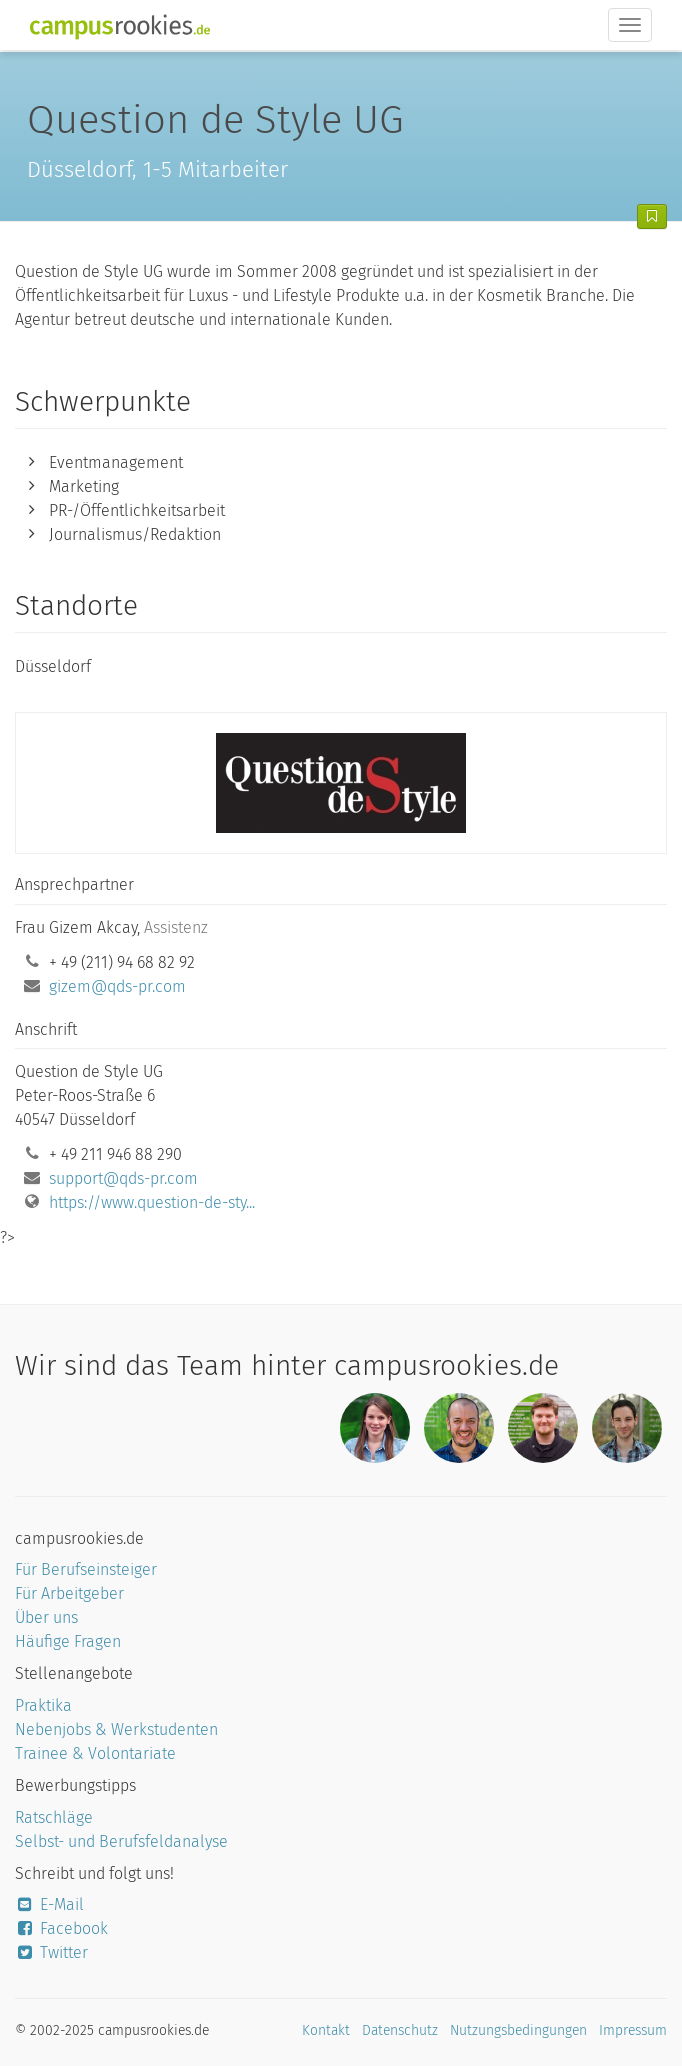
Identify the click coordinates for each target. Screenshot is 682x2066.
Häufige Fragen (68, 1641)
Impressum (633, 2030)
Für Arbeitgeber (69, 1593)
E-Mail (49, 1904)
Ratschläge (54, 1817)
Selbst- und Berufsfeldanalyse (121, 1841)
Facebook (61, 1928)
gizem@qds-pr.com (117, 986)
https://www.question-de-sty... (152, 1202)
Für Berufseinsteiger (86, 1569)
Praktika (43, 1705)
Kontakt (326, 2030)
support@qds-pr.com (123, 1178)
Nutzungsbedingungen (518, 2030)
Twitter (51, 1952)
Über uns (46, 1617)
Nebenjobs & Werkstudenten (116, 1729)
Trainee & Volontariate (95, 1753)
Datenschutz (400, 2030)
